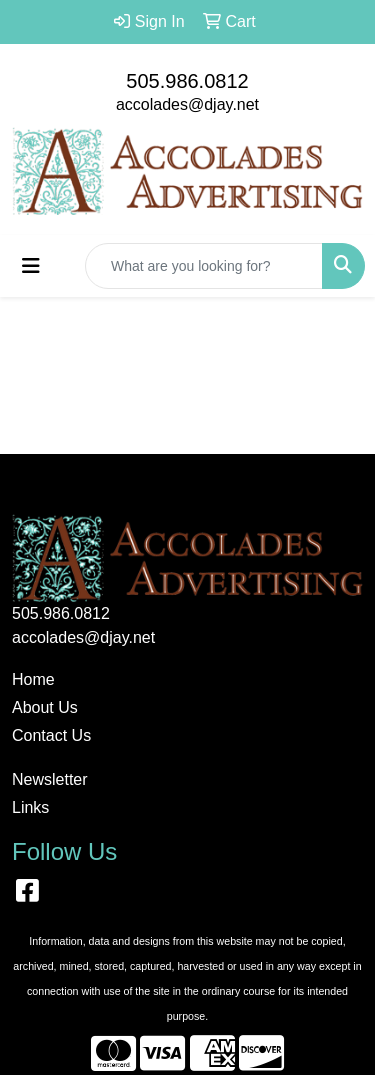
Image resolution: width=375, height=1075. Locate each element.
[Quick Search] (204, 266)
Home (33, 679)
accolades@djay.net (187, 104)
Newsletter (50, 779)
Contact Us (51, 735)
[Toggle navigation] (31, 266)
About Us (45, 707)
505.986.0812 (187, 81)
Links (30, 807)
